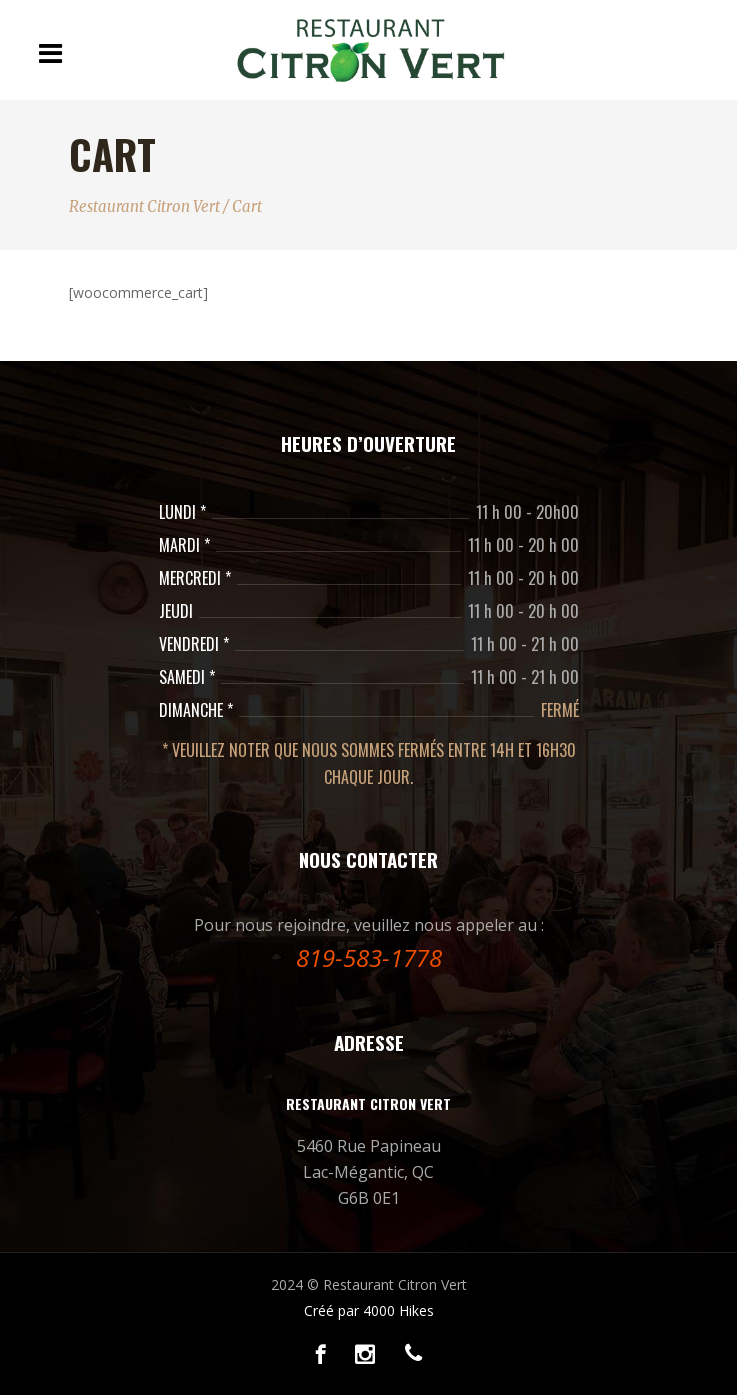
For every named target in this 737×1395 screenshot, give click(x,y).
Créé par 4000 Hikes (369, 1310)
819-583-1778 (369, 957)
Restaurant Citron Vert (144, 206)
